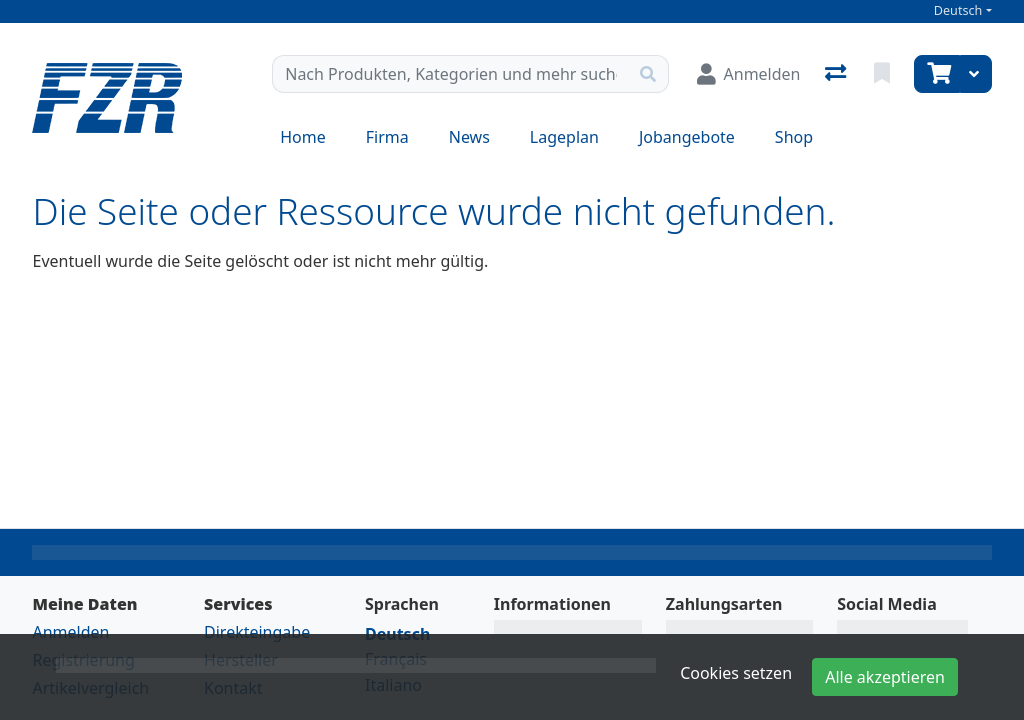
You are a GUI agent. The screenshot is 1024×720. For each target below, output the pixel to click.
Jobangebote (687, 137)
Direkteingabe (257, 632)
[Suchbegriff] (450, 74)
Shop (794, 137)
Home (303, 137)
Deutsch (958, 10)
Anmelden (70, 632)
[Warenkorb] (937, 74)
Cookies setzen (736, 673)
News (469, 137)
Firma (387, 137)
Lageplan (564, 137)
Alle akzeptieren (885, 677)
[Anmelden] (749, 74)
